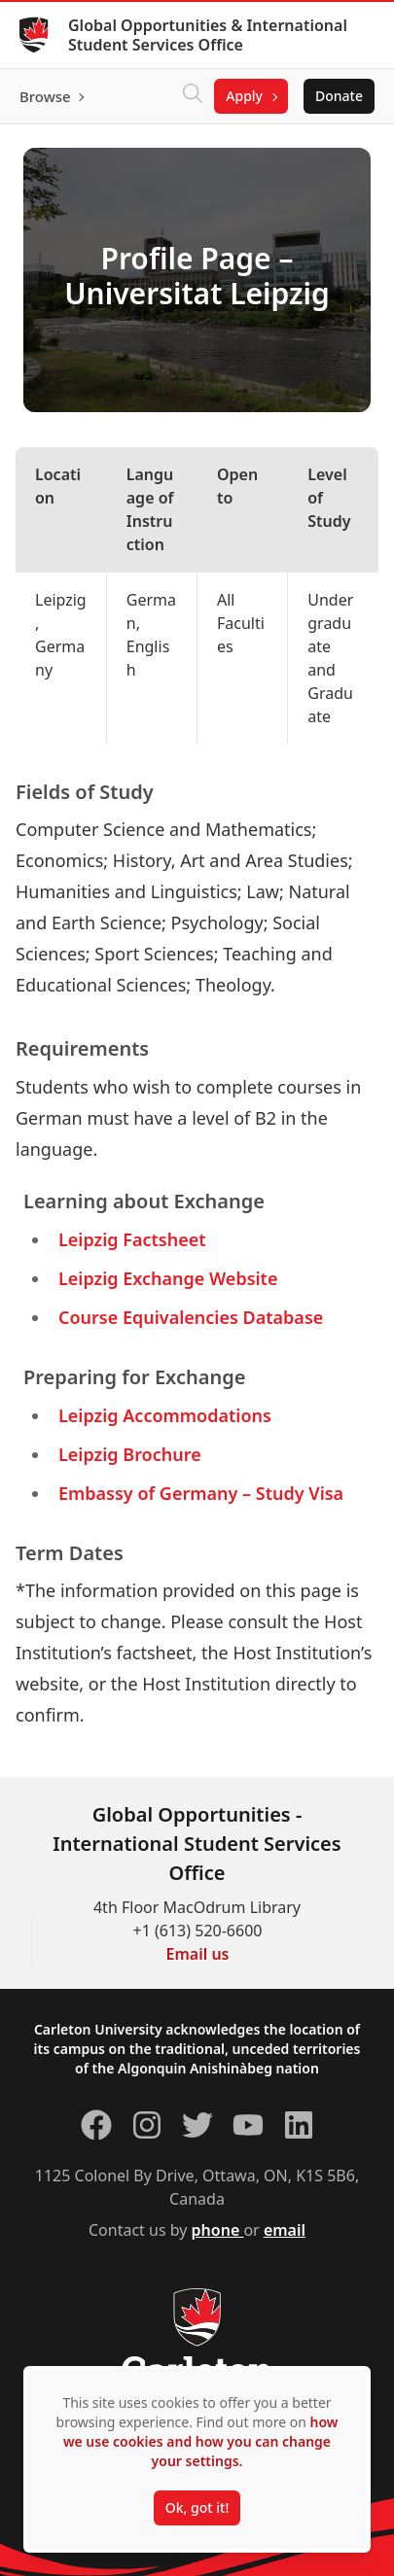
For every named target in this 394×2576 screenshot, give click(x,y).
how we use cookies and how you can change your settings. (201, 2441)
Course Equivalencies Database (190, 1317)
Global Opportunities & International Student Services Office (207, 35)
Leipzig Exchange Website (167, 1278)
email (284, 2230)
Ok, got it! (197, 2507)
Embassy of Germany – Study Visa (200, 1493)
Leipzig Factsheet (132, 1239)
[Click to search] (192, 96)
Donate (339, 96)
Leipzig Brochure (129, 1454)
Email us (198, 1954)
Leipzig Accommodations (164, 1415)
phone (218, 2230)
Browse (45, 96)
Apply (244, 96)
